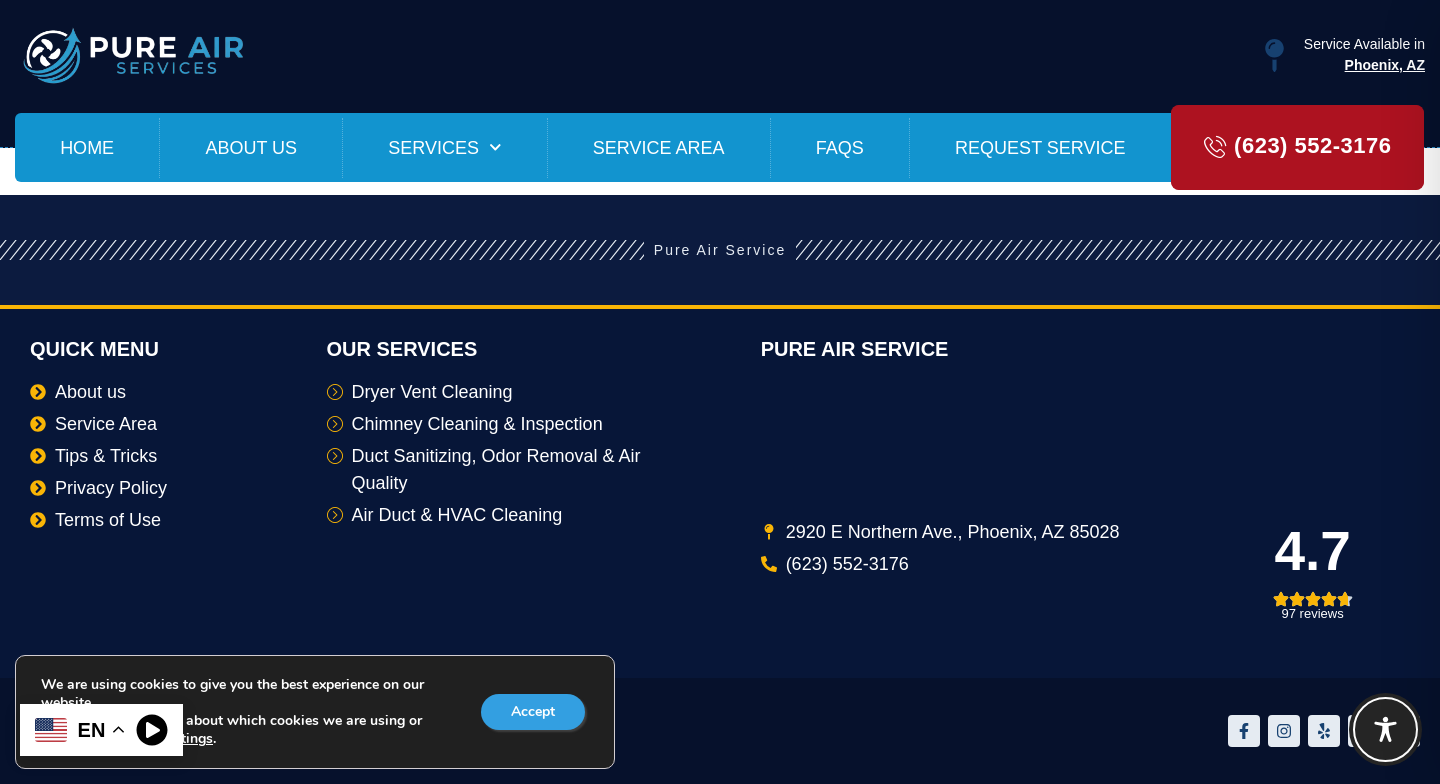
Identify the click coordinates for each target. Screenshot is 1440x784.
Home (87, 148)
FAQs (840, 148)
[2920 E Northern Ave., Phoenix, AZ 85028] (1085, 449)
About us (251, 148)
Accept (533, 711)
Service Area (659, 148)
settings (187, 739)
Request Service (1040, 148)
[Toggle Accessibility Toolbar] (1385, 729)
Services (444, 147)
